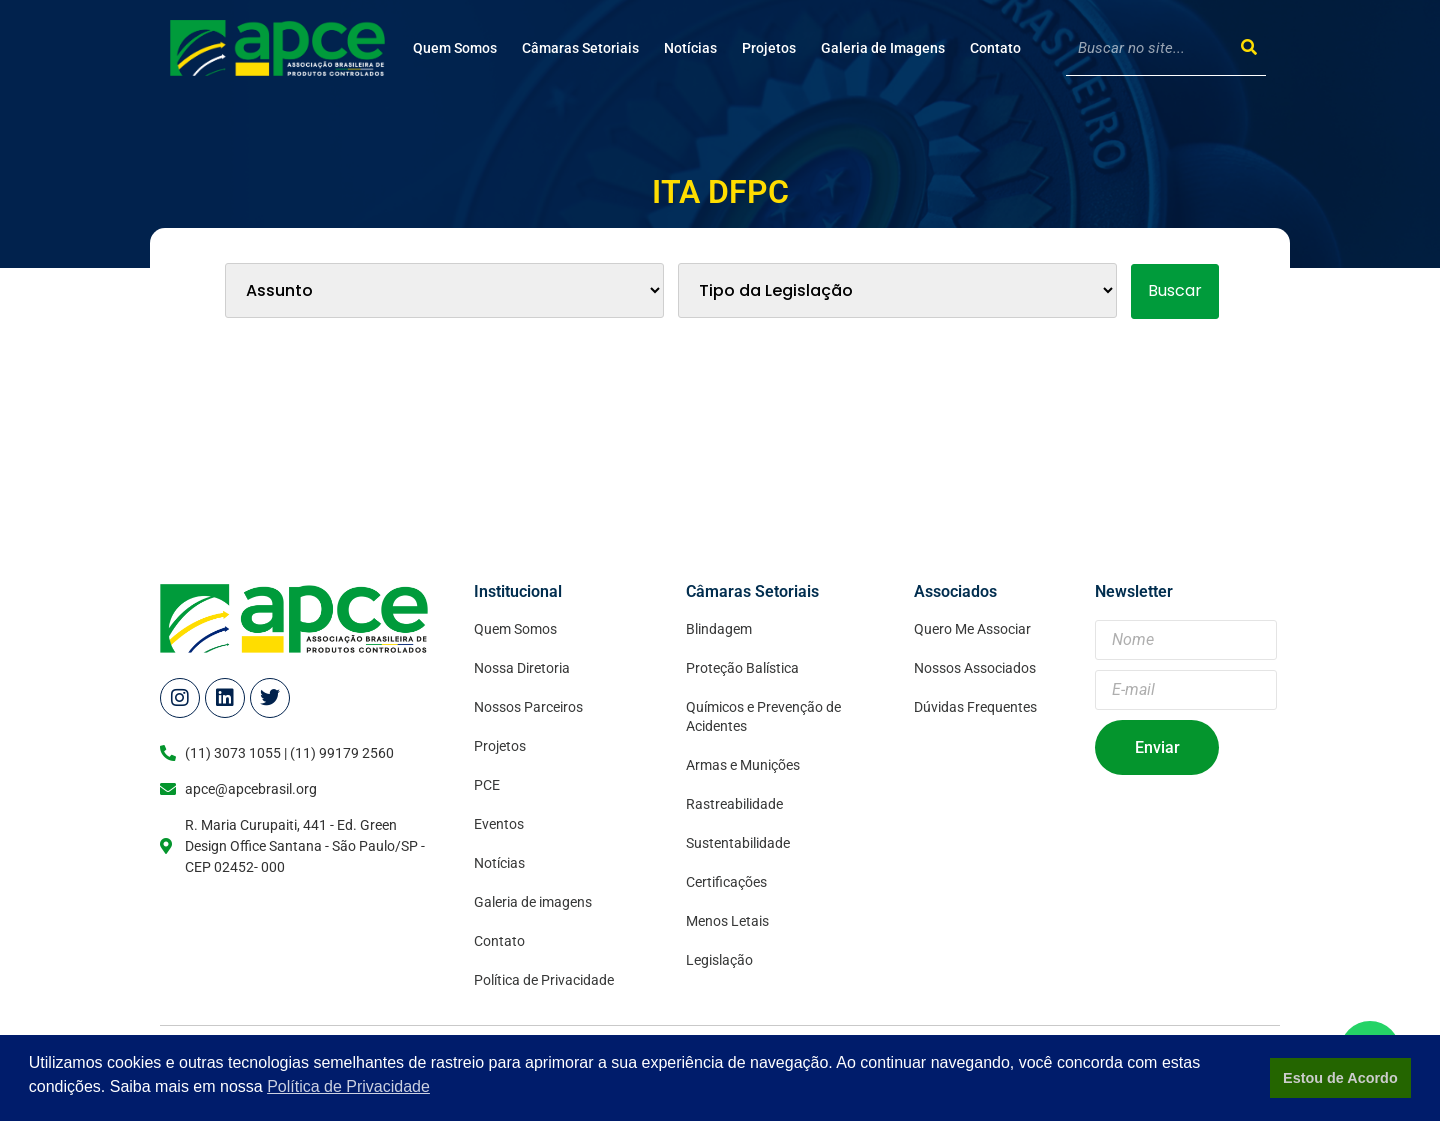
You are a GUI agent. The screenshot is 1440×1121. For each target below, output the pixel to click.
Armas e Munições (743, 765)
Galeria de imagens (533, 902)
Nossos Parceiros (528, 707)
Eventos (499, 824)
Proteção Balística (742, 668)
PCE (487, 785)
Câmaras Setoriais (580, 48)
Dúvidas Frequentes (975, 707)
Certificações (726, 882)
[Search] (1248, 47)
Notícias (690, 48)
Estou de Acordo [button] (1340, 1078)
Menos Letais (727, 921)
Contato (995, 48)
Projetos (769, 48)
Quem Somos (455, 48)
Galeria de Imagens (883, 48)
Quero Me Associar (972, 629)
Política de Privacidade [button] (348, 1086)
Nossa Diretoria (522, 668)
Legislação (719, 960)
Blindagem (719, 629)
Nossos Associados (975, 668)
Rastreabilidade (734, 804)
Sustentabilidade (738, 843)
